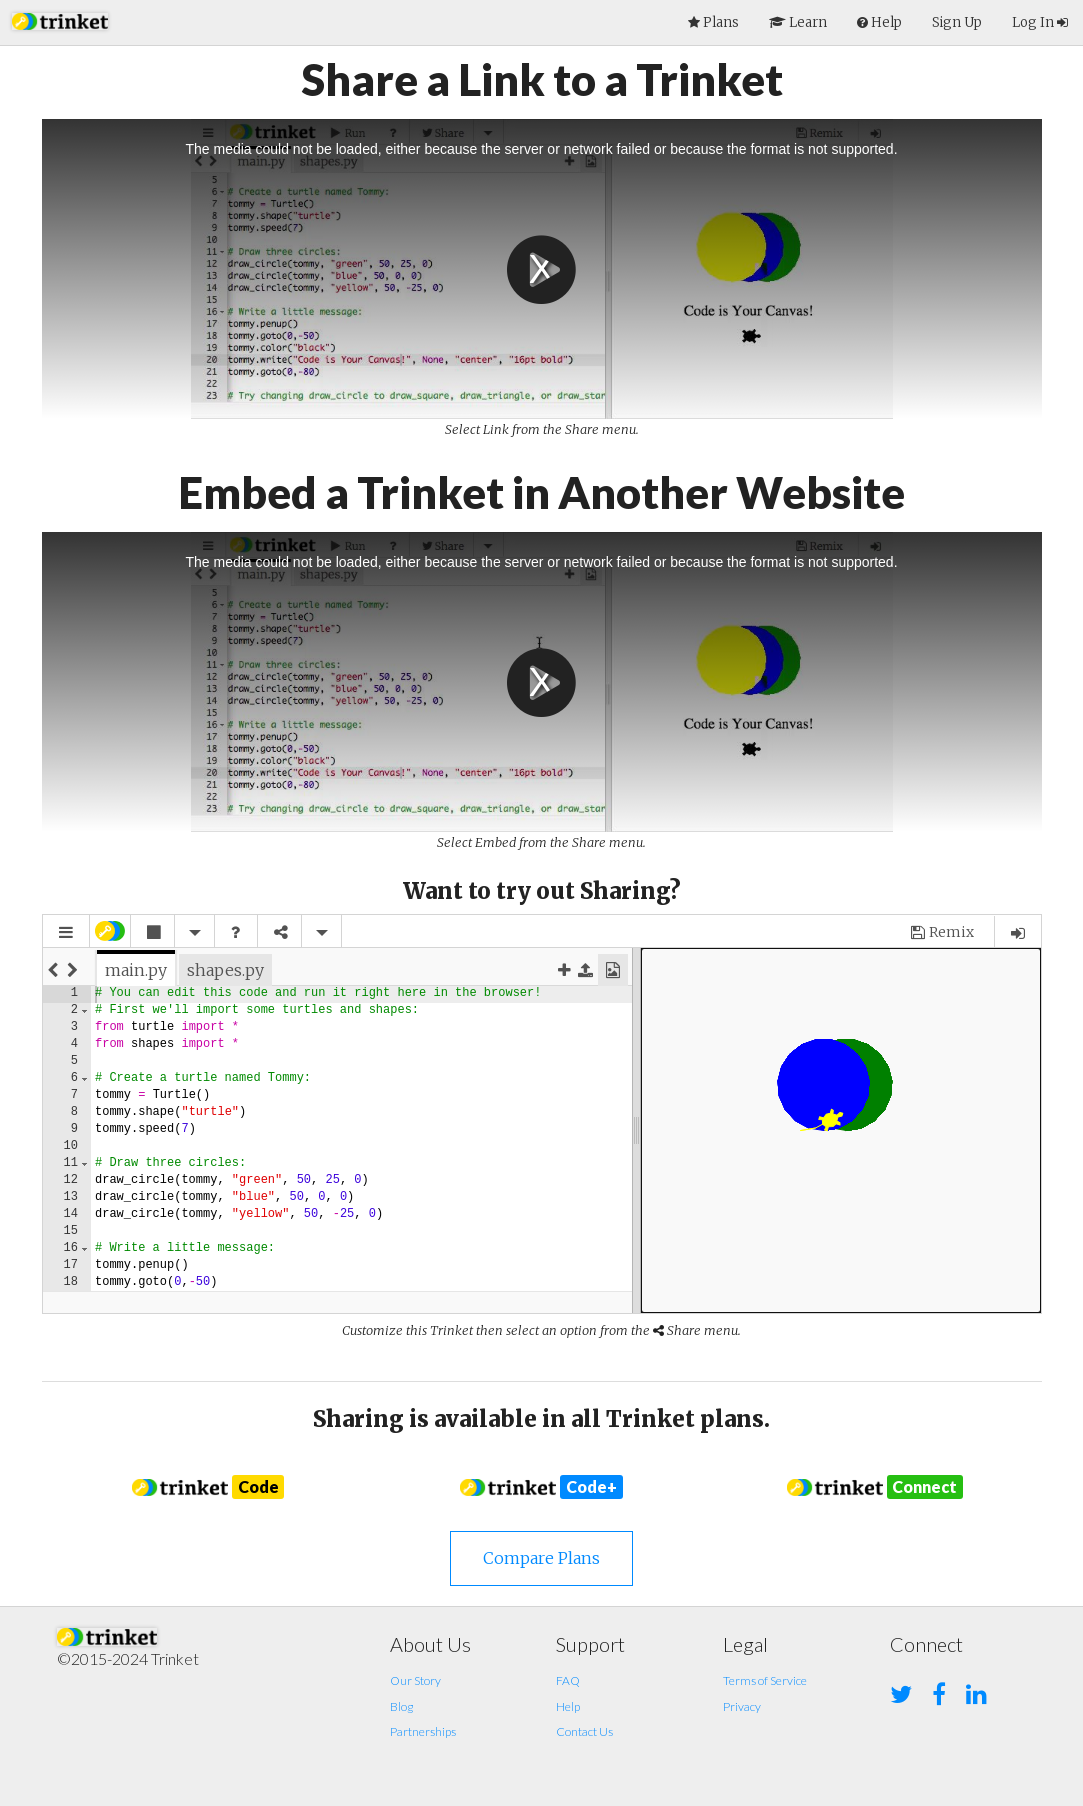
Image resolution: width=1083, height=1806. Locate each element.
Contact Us (584, 1731)
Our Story (415, 1680)
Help (568, 1706)
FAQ (568, 1680)
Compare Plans (541, 1558)
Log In (1040, 22)
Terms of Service (765, 1680)
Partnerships (423, 1731)
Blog (401, 1706)
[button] (60, 19)
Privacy (742, 1706)
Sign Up (957, 22)
